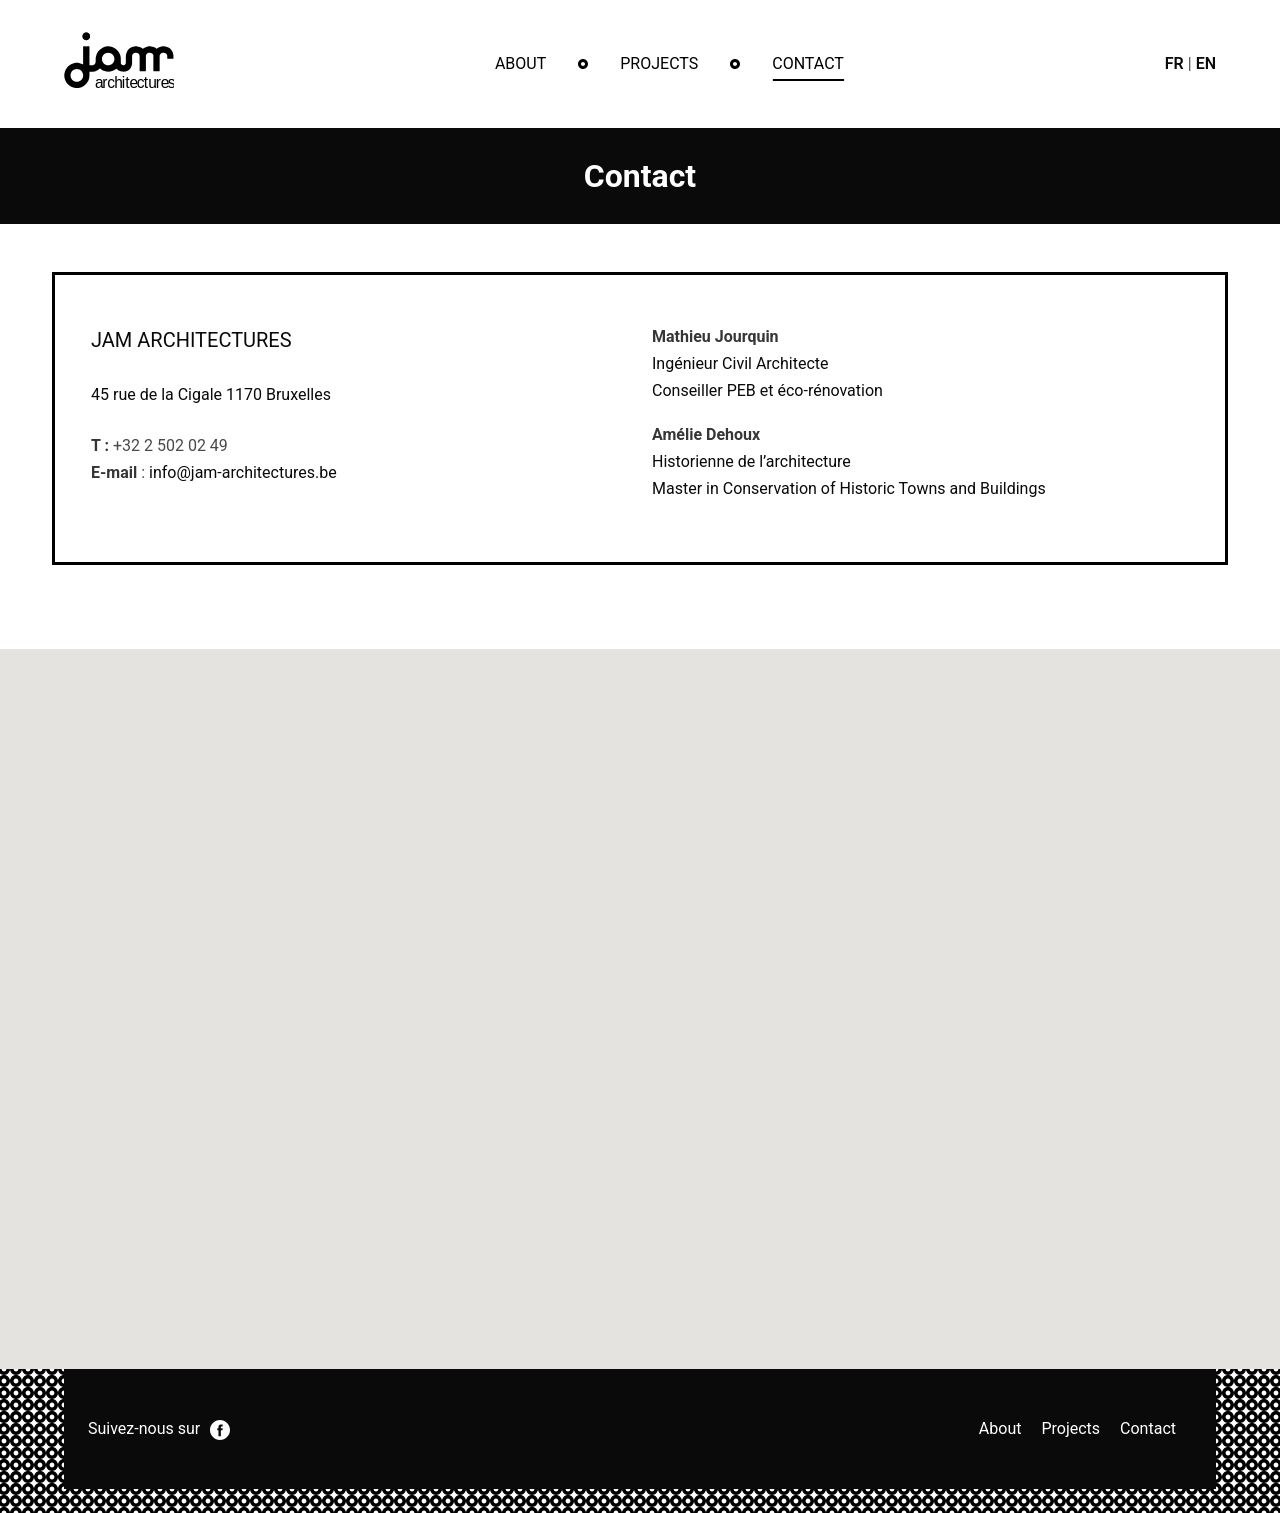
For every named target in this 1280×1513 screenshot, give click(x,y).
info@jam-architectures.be (243, 472)
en (1206, 63)
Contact (808, 63)
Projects (659, 63)
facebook (220, 1430)
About (520, 63)
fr (1174, 63)
